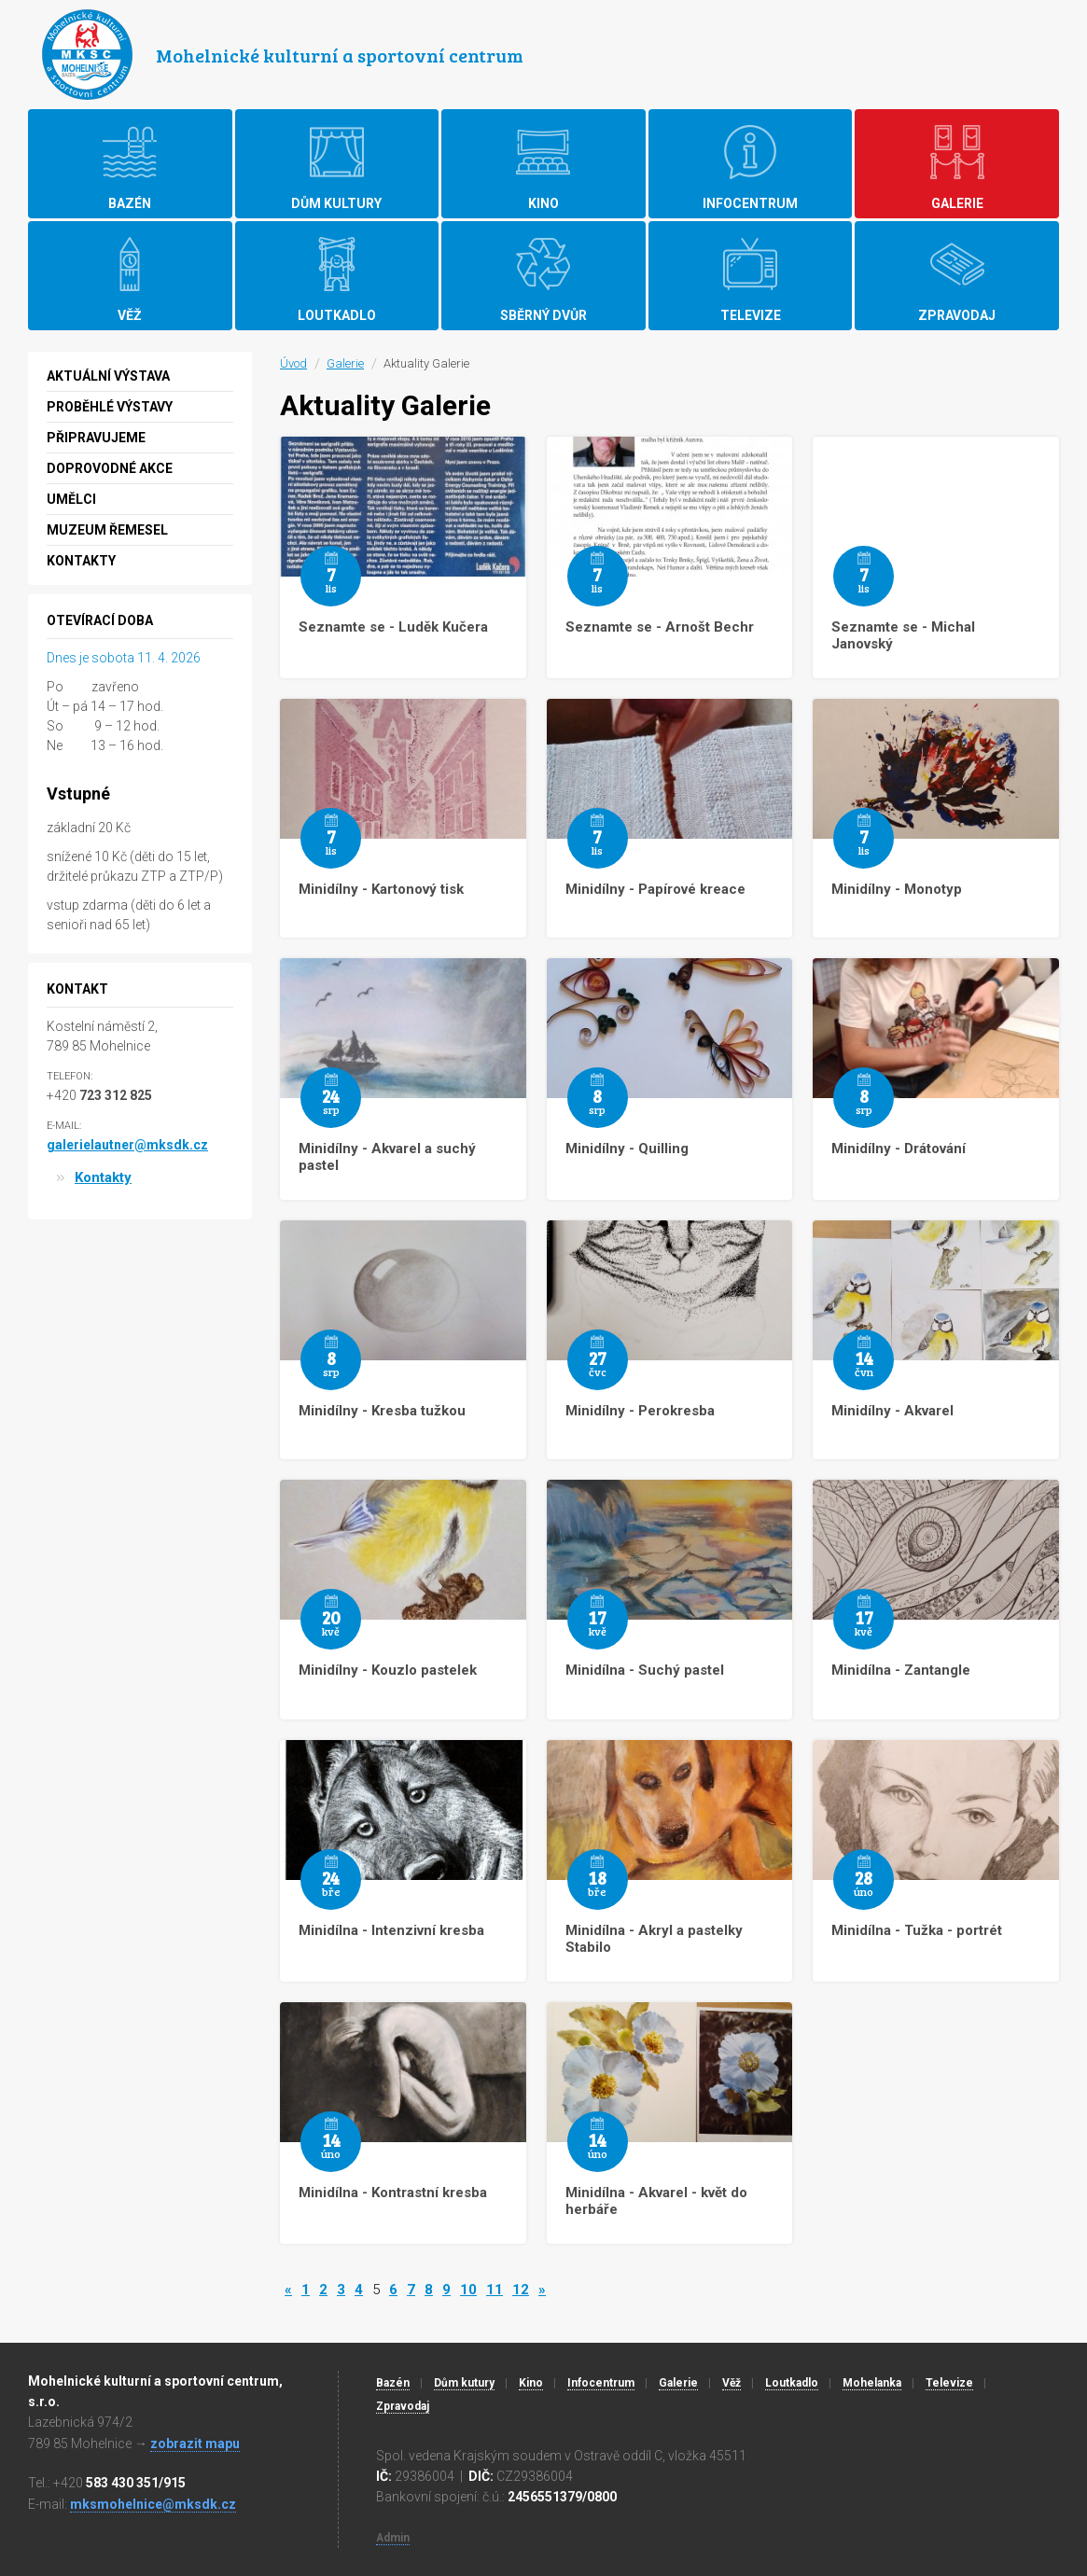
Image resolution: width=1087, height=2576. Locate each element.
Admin (393, 2537)
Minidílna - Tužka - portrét (916, 1930)
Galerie (345, 363)
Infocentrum (600, 2382)
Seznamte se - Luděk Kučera (393, 627)
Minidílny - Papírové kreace (655, 889)
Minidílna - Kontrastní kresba (393, 2192)
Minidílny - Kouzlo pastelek (388, 1670)
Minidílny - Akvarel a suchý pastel (387, 1157)
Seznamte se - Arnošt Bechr (659, 627)
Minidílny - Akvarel (892, 1410)
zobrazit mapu (195, 2443)
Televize (949, 2382)
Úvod (293, 363)
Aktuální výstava (108, 376)
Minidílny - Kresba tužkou (382, 1410)
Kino (531, 2382)
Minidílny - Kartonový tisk (381, 889)
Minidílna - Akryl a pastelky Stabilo (654, 1939)
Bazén (393, 2382)
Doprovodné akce (110, 468)
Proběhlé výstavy (110, 406)
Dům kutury (464, 2382)
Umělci (71, 499)
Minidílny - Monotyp (896, 889)
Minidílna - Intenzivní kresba (391, 1930)
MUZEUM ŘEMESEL (107, 529)
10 (468, 2289)
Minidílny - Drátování (898, 1148)
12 (520, 2289)
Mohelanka (872, 2382)
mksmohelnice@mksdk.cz (153, 2504)
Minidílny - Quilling (627, 1148)
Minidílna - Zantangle (900, 1670)
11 (494, 2289)
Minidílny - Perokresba (640, 1410)
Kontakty (81, 560)
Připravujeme (96, 437)
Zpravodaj (402, 2406)
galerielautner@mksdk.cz (127, 1144)
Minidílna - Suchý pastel (644, 1670)
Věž (731, 2382)
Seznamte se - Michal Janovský (903, 635)
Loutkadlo (791, 2382)
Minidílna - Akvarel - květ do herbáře (656, 2201)
